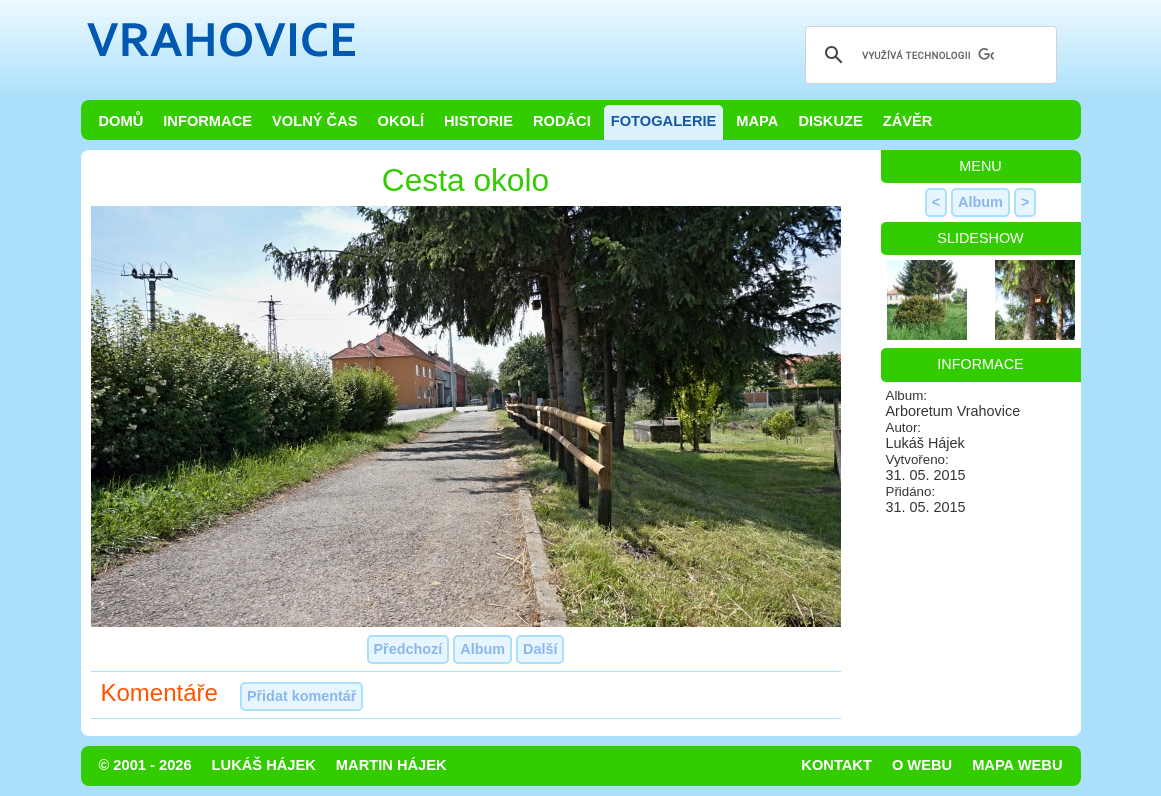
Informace (207, 121)
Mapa (757, 121)
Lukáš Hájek (264, 765)
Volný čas (315, 121)
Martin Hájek (391, 765)
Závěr (908, 121)
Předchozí (408, 649)
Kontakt (836, 765)
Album (482, 649)
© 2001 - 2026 (145, 765)
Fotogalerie (664, 121)
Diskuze (830, 121)
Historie (478, 121)
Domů (121, 121)
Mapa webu (1017, 765)
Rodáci (562, 121)
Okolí (401, 121)
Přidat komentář (302, 696)
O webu (922, 765)
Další (540, 649)
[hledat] (928, 55)
